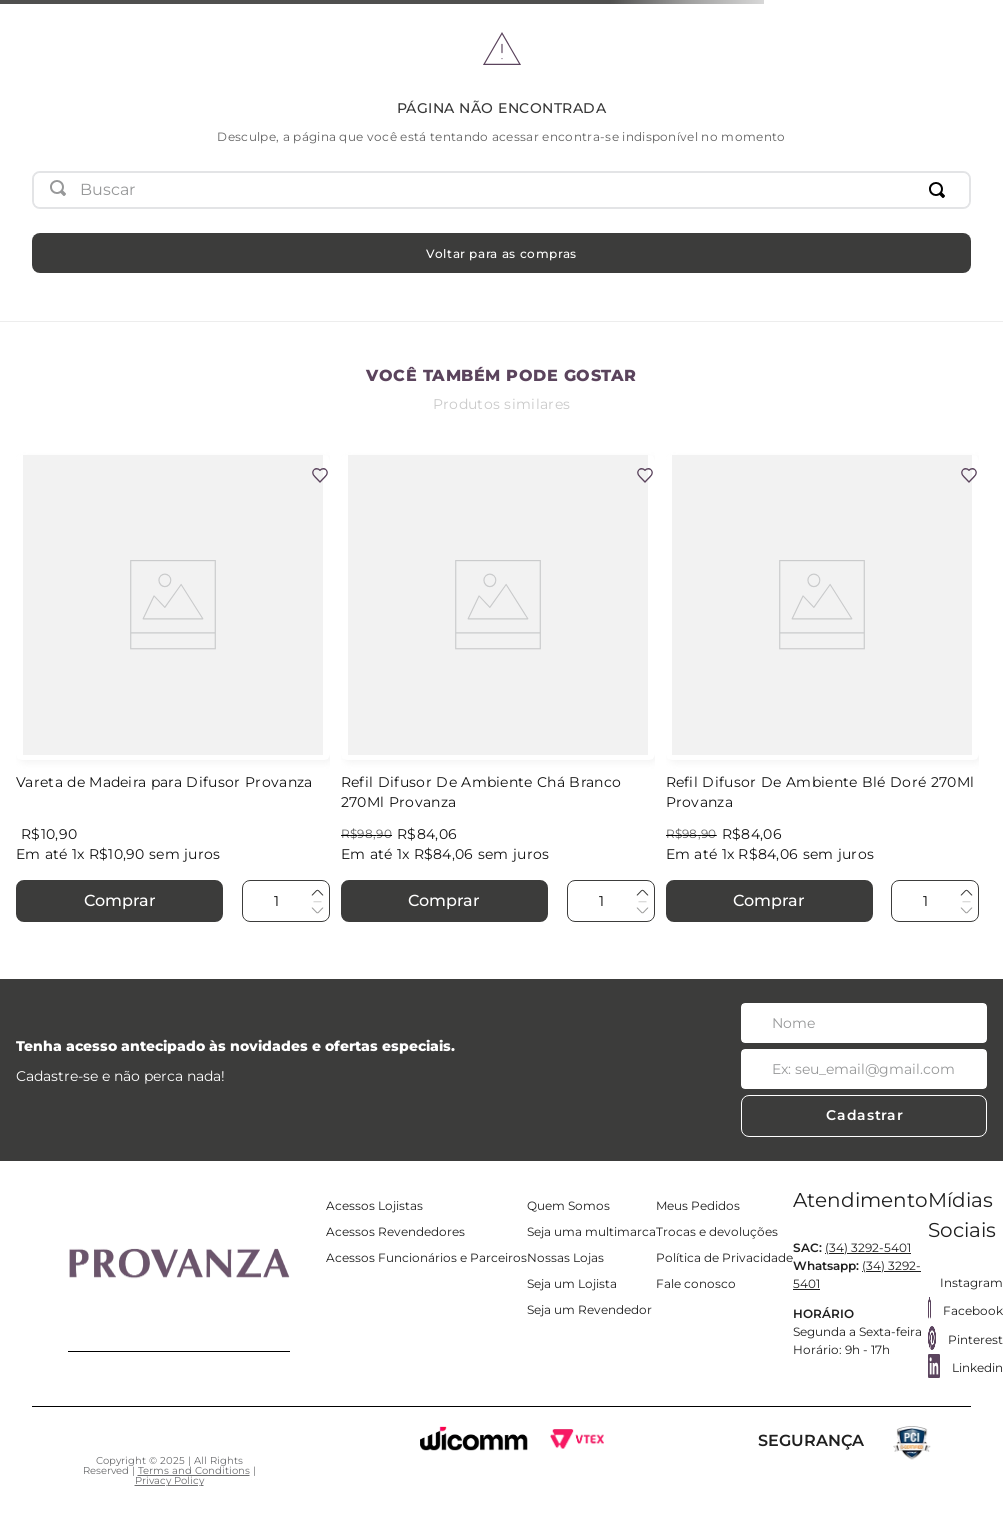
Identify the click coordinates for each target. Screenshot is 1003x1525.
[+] (317, 893)
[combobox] (501, 190)
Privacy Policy (169, 1480)
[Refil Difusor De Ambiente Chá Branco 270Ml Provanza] (498, 690)
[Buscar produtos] (941, 190)
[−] (317, 909)
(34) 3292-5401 (868, 1247)
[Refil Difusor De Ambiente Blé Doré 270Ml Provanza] (823, 690)
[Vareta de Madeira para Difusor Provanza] (173, 690)
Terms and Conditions (194, 1470)
